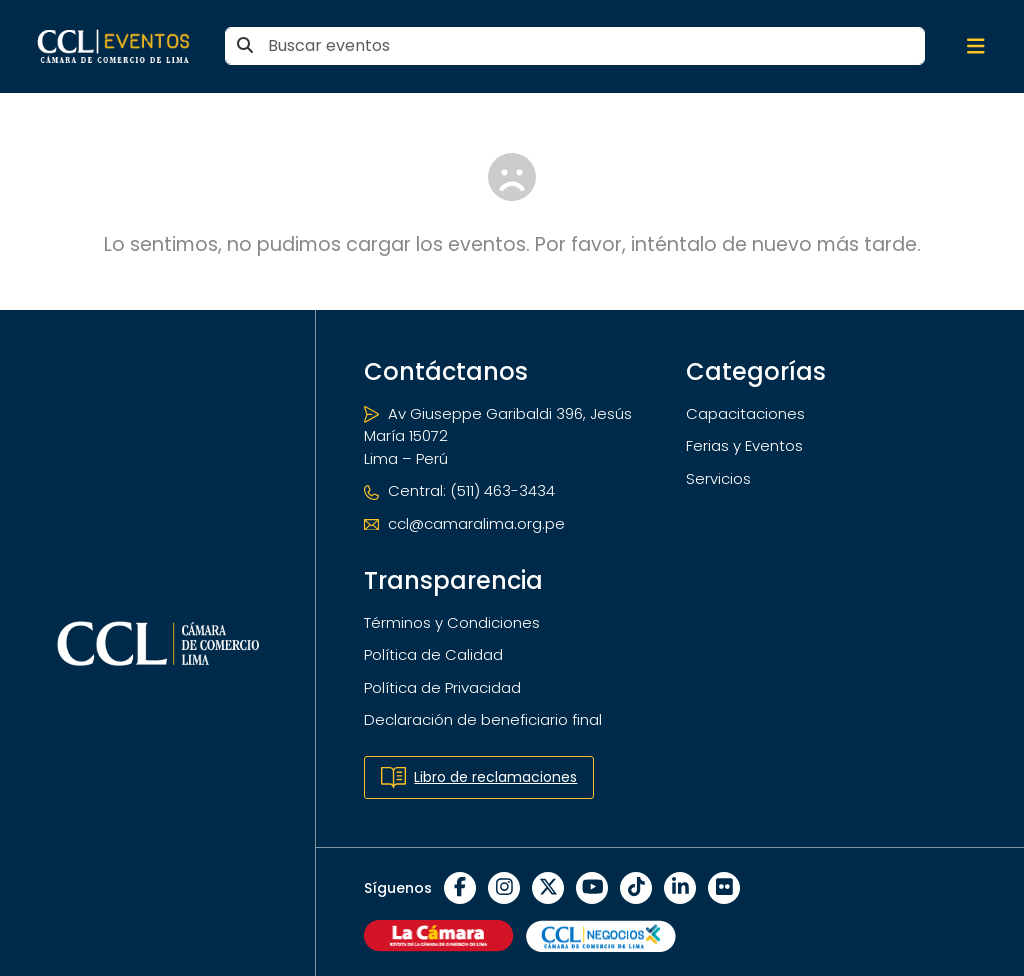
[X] (548, 888)
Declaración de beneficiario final (483, 719)
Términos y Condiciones (452, 622)
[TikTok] (636, 888)
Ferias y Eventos (744, 445)
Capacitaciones (745, 413)
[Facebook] (460, 888)
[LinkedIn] (680, 888)
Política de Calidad (433, 654)
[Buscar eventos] (575, 46)
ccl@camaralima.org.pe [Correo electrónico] (464, 523)
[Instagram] (504, 888)
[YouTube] (592, 888)
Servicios (718, 478)
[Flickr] (724, 888)
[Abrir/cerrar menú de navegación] (976, 46)
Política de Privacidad (442, 687)
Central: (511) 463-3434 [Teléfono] (459, 490)
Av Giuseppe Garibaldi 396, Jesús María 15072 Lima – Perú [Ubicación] (498, 436)
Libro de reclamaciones (479, 777)
